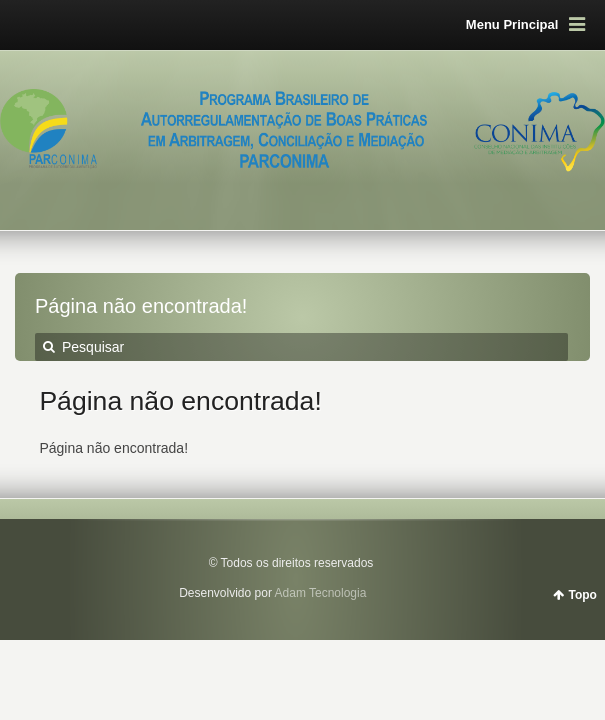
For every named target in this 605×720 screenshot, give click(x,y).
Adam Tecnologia (321, 593)
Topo (583, 595)
